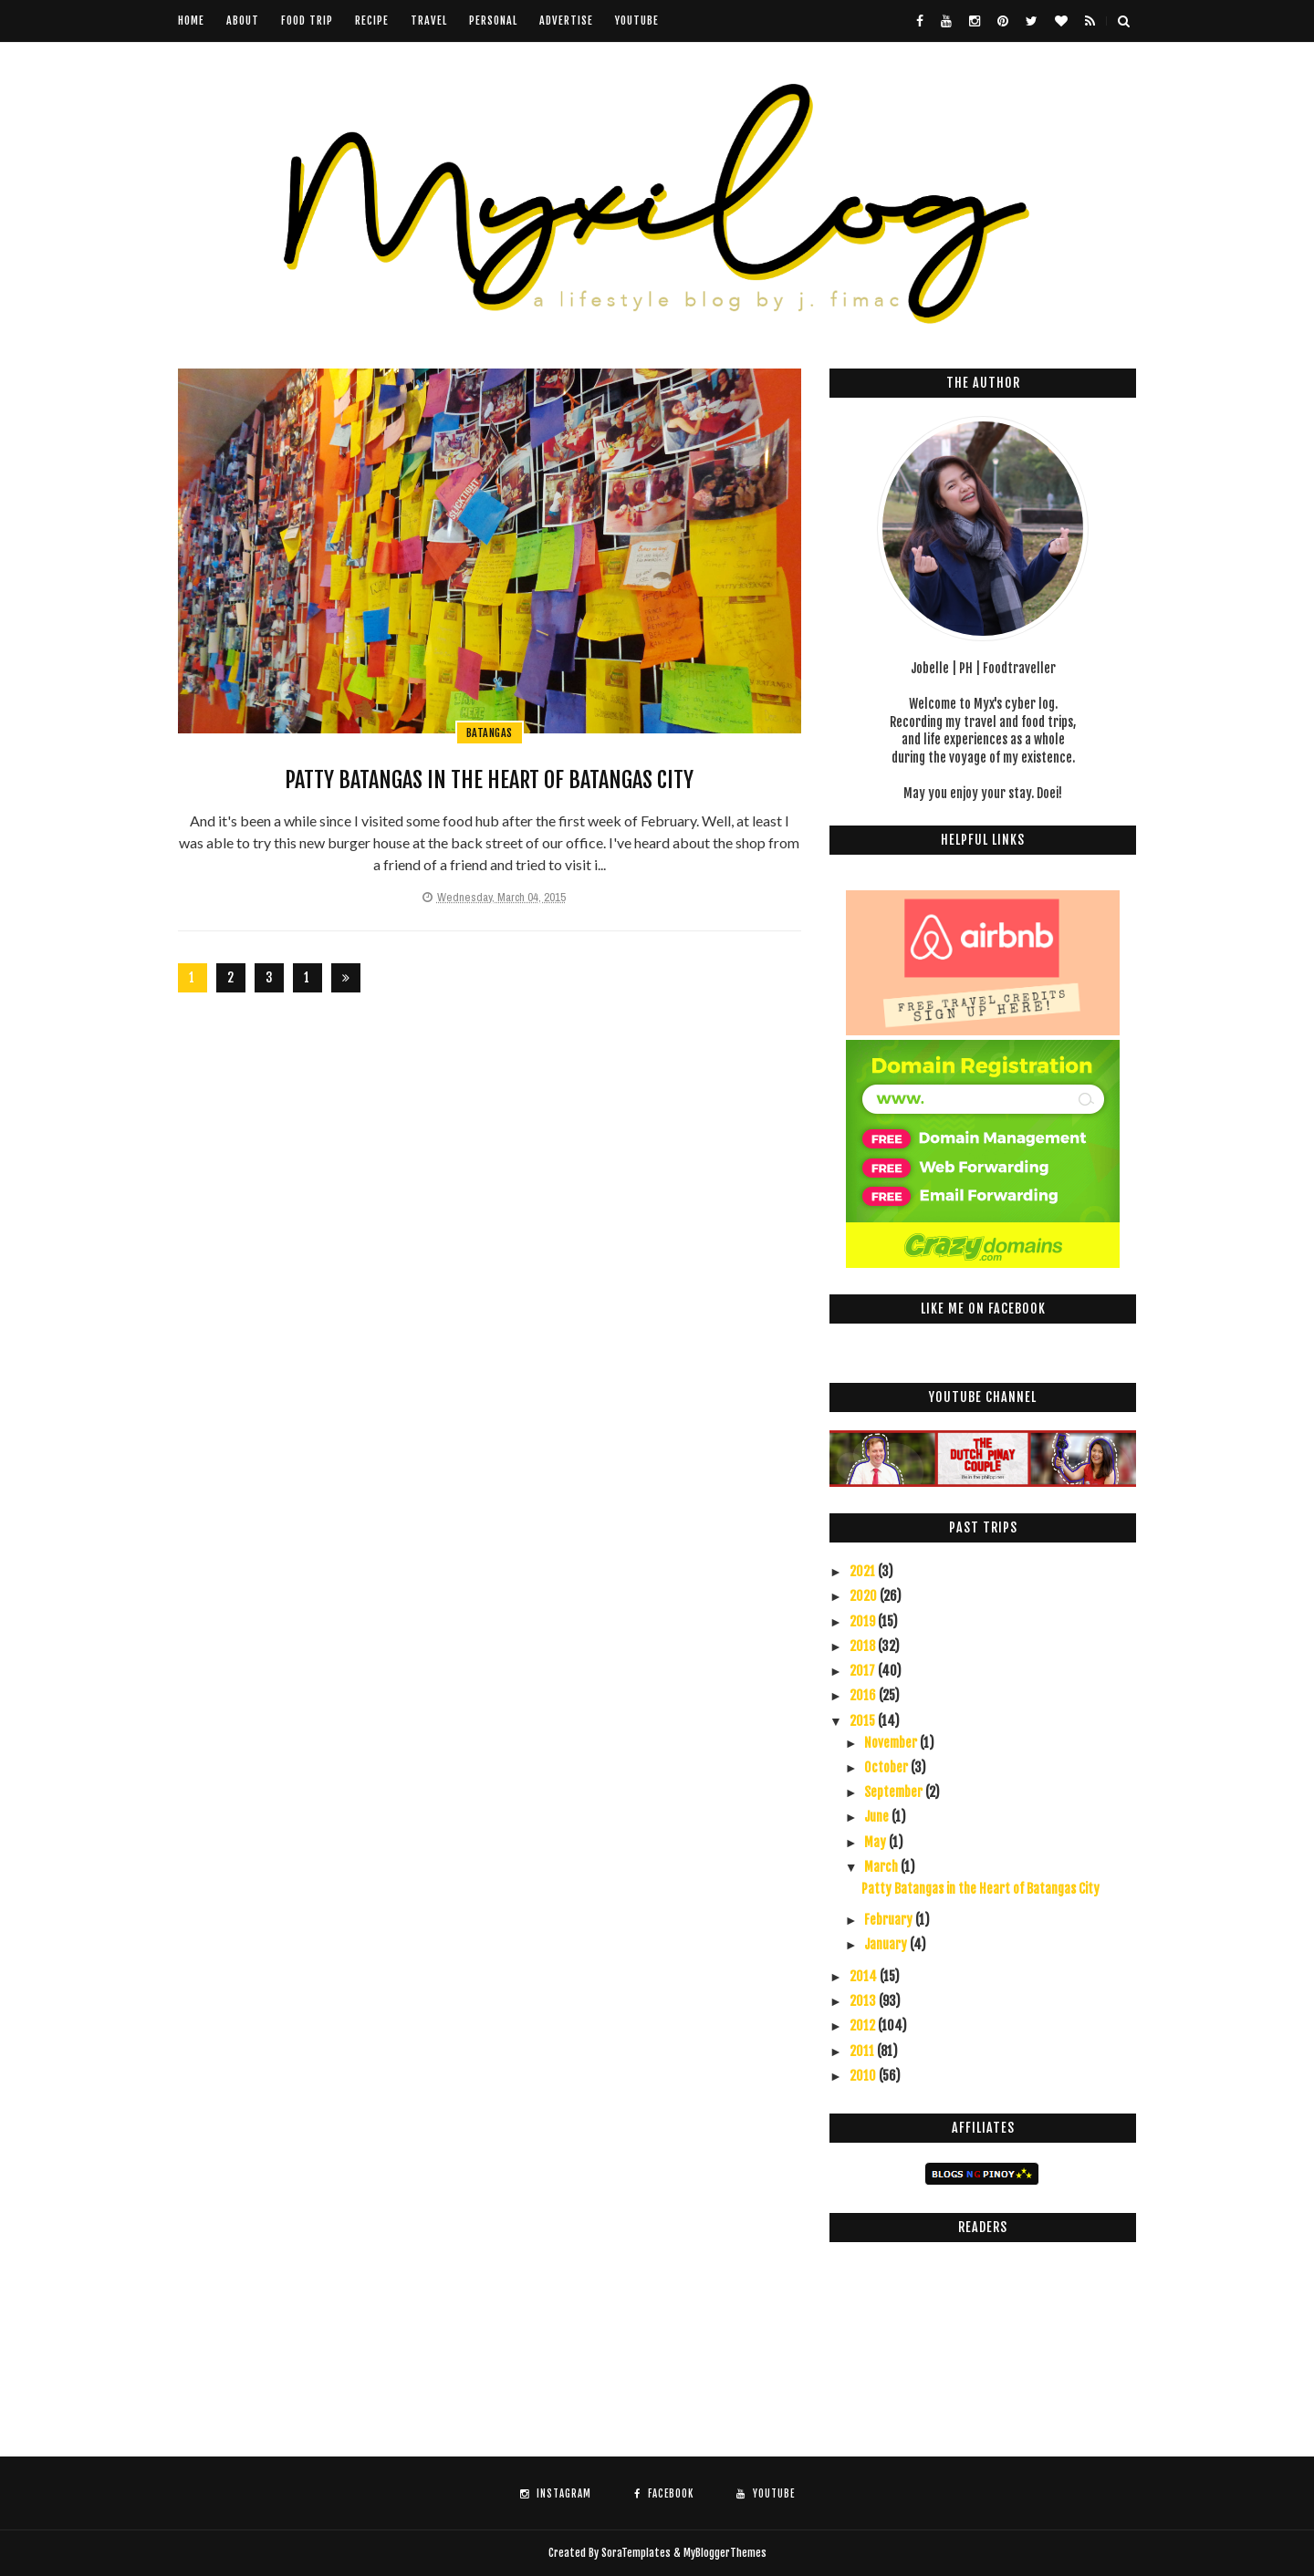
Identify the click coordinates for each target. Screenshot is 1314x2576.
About (242, 20)
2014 (865, 1976)
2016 (864, 1695)
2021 (864, 1571)
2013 (864, 2001)
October (887, 1767)
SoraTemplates (636, 2553)
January (887, 1944)
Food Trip (307, 20)
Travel (429, 20)
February (889, 1919)
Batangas (489, 733)
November (892, 1742)
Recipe (372, 20)
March (882, 1867)
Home (191, 20)
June (878, 1816)
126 (307, 981)
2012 (864, 2025)
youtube (637, 20)
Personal (493, 20)
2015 (864, 1721)
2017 (864, 1670)
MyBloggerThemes (724, 2553)
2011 (863, 2051)
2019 (864, 1621)
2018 (864, 1646)
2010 (864, 2075)
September (894, 1792)
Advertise (566, 20)
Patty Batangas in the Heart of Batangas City (489, 780)
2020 (865, 1596)
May (876, 1842)
